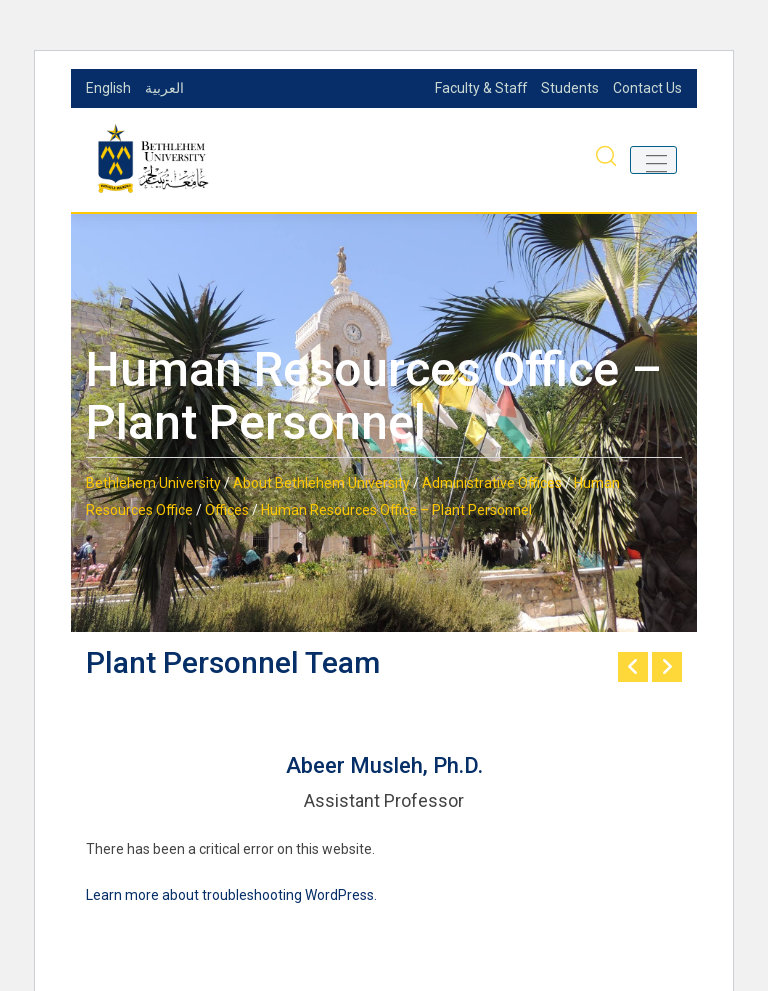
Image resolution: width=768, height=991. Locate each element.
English (108, 88)
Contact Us (647, 88)
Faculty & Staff (480, 88)
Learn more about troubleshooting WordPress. (231, 895)
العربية (164, 88)
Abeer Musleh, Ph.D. (384, 765)
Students (570, 88)
